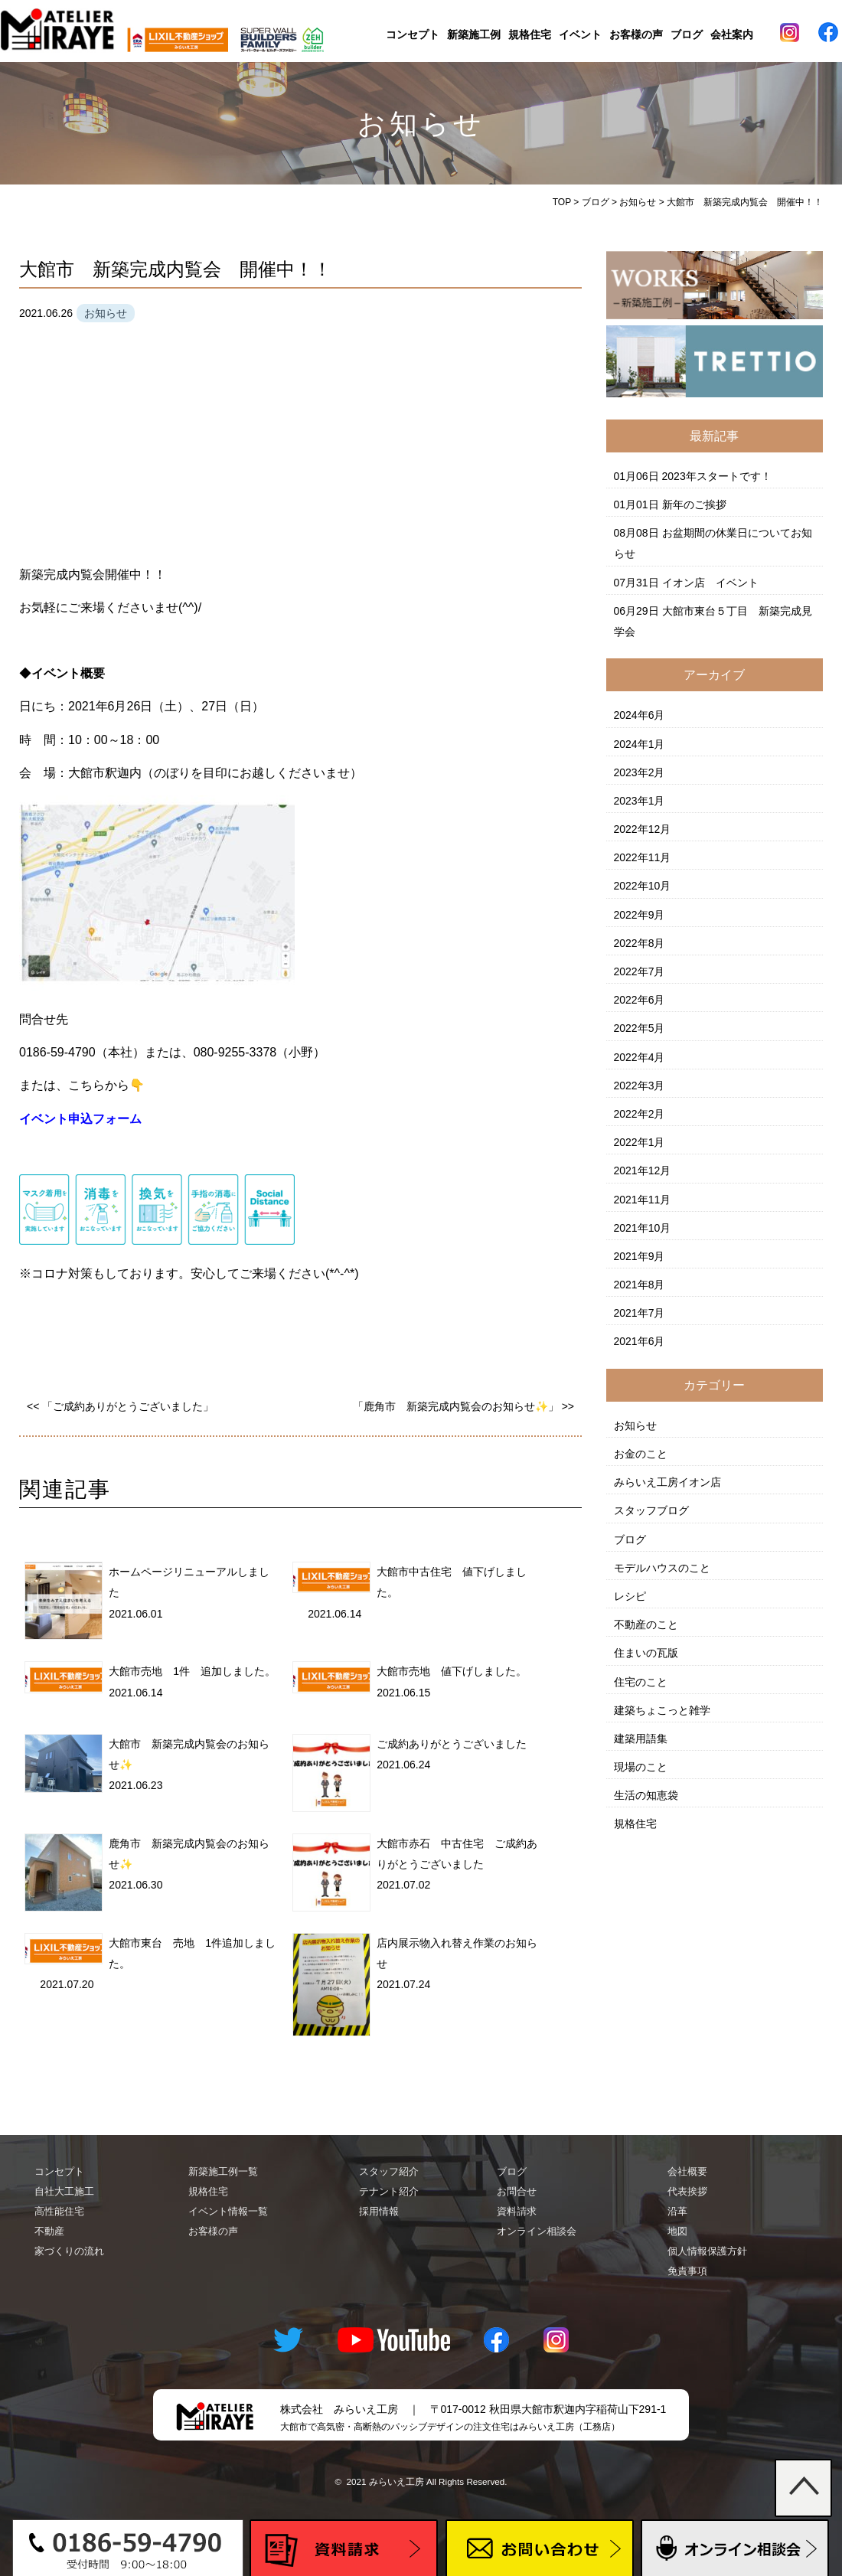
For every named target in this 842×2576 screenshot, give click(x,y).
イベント (580, 34)
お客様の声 (636, 34)
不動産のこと (646, 1624)
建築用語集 (640, 1738)
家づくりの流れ (69, 2251)
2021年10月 (642, 1228)
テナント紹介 (389, 2191)
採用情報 (379, 2211)
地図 (677, 2231)
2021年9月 (639, 1256)
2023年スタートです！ (717, 476)
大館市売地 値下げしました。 (452, 1671)
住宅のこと (640, 1682)
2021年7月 (639, 1313)
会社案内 (731, 34)
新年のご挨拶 (694, 504)
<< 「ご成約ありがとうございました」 (120, 1406)
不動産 (49, 2231)
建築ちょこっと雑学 (662, 1710)
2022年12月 (642, 829)
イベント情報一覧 (228, 2211)
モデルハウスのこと (662, 1568)
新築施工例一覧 (223, 2171)
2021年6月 (639, 1341)
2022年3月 (639, 1085)
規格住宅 (529, 34)
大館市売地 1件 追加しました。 (192, 1671)
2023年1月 (639, 801)
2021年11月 (642, 1199)
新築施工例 (474, 34)
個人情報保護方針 (707, 2251)
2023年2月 (639, 772)
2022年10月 (642, 886)
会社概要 (687, 2171)
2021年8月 (639, 1284)
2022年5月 (639, 1028)
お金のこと (640, 1454)
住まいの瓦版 (646, 1653)
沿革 (677, 2211)
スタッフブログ (651, 1510)
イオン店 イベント (710, 582)
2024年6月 (639, 715)
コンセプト (412, 34)
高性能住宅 (59, 2211)
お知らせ (635, 1425)
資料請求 (517, 2211)
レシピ (630, 1596)
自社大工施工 (64, 2191)
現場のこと (640, 1767)
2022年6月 (639, 1000)
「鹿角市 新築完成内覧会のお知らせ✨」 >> (463, 1406)
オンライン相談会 (536, 2231)
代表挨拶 (687, 2191)
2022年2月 (639, 1114)
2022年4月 (639, 1057)
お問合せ (517, 2191)
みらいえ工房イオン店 (667, 1482)
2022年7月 (639, 971)
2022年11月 (642, 857)
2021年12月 (642, 1170)
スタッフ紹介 (389, 2171)
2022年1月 (639, 1142)
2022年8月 (639, 943)
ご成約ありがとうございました (452, 1744)
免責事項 (687, 2271)
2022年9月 (639, 915)
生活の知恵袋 (646, 1795)
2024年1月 (639, 744)
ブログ (687, 34)
